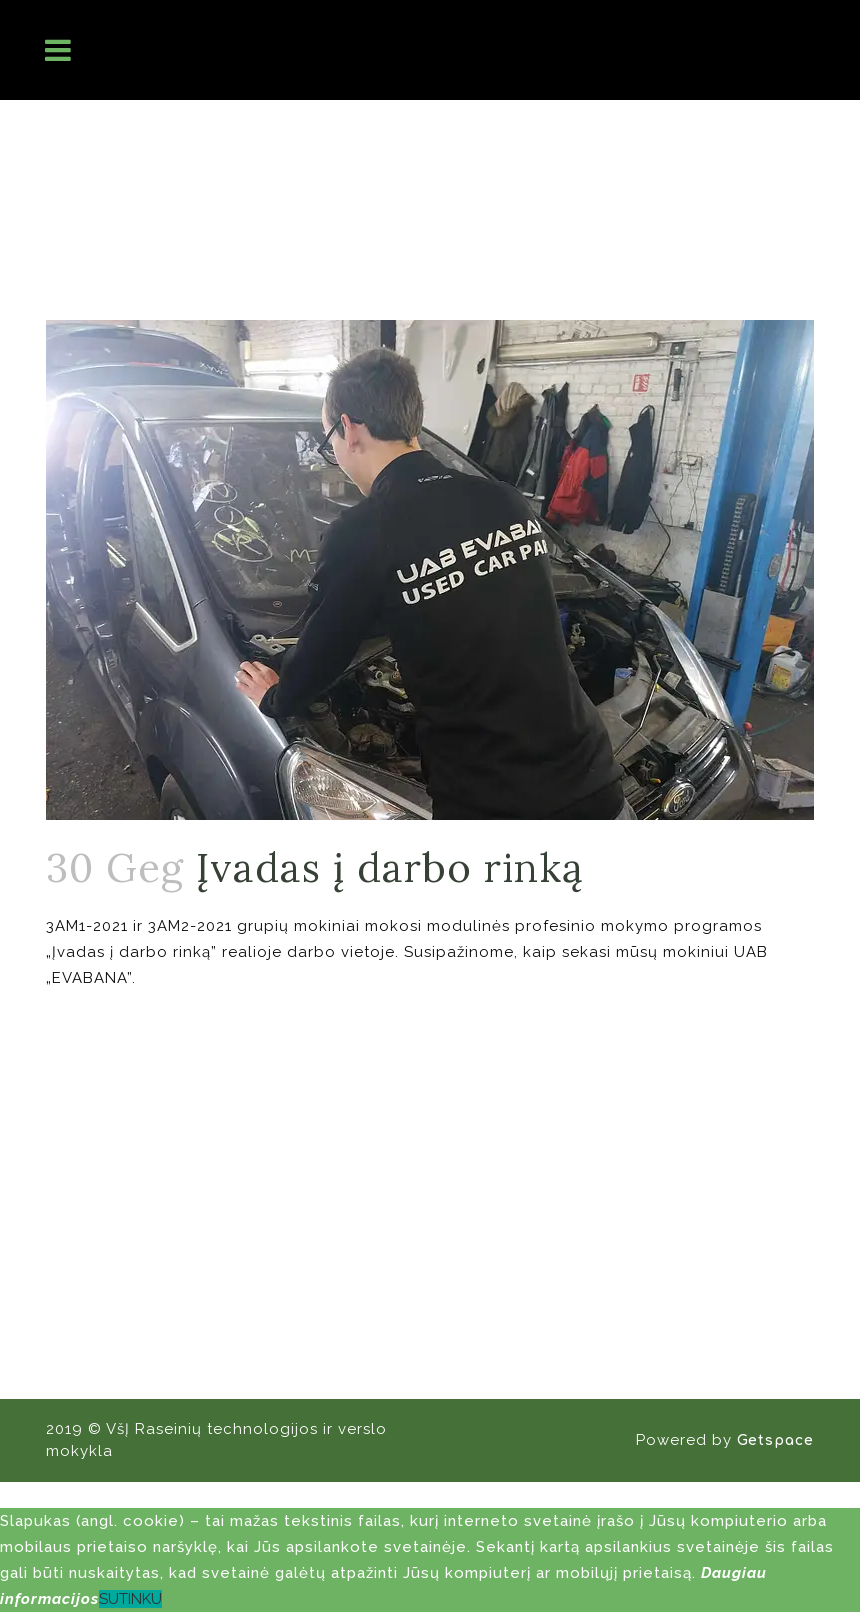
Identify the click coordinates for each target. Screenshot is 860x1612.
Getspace (775, 1440)
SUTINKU (130, 1599)
